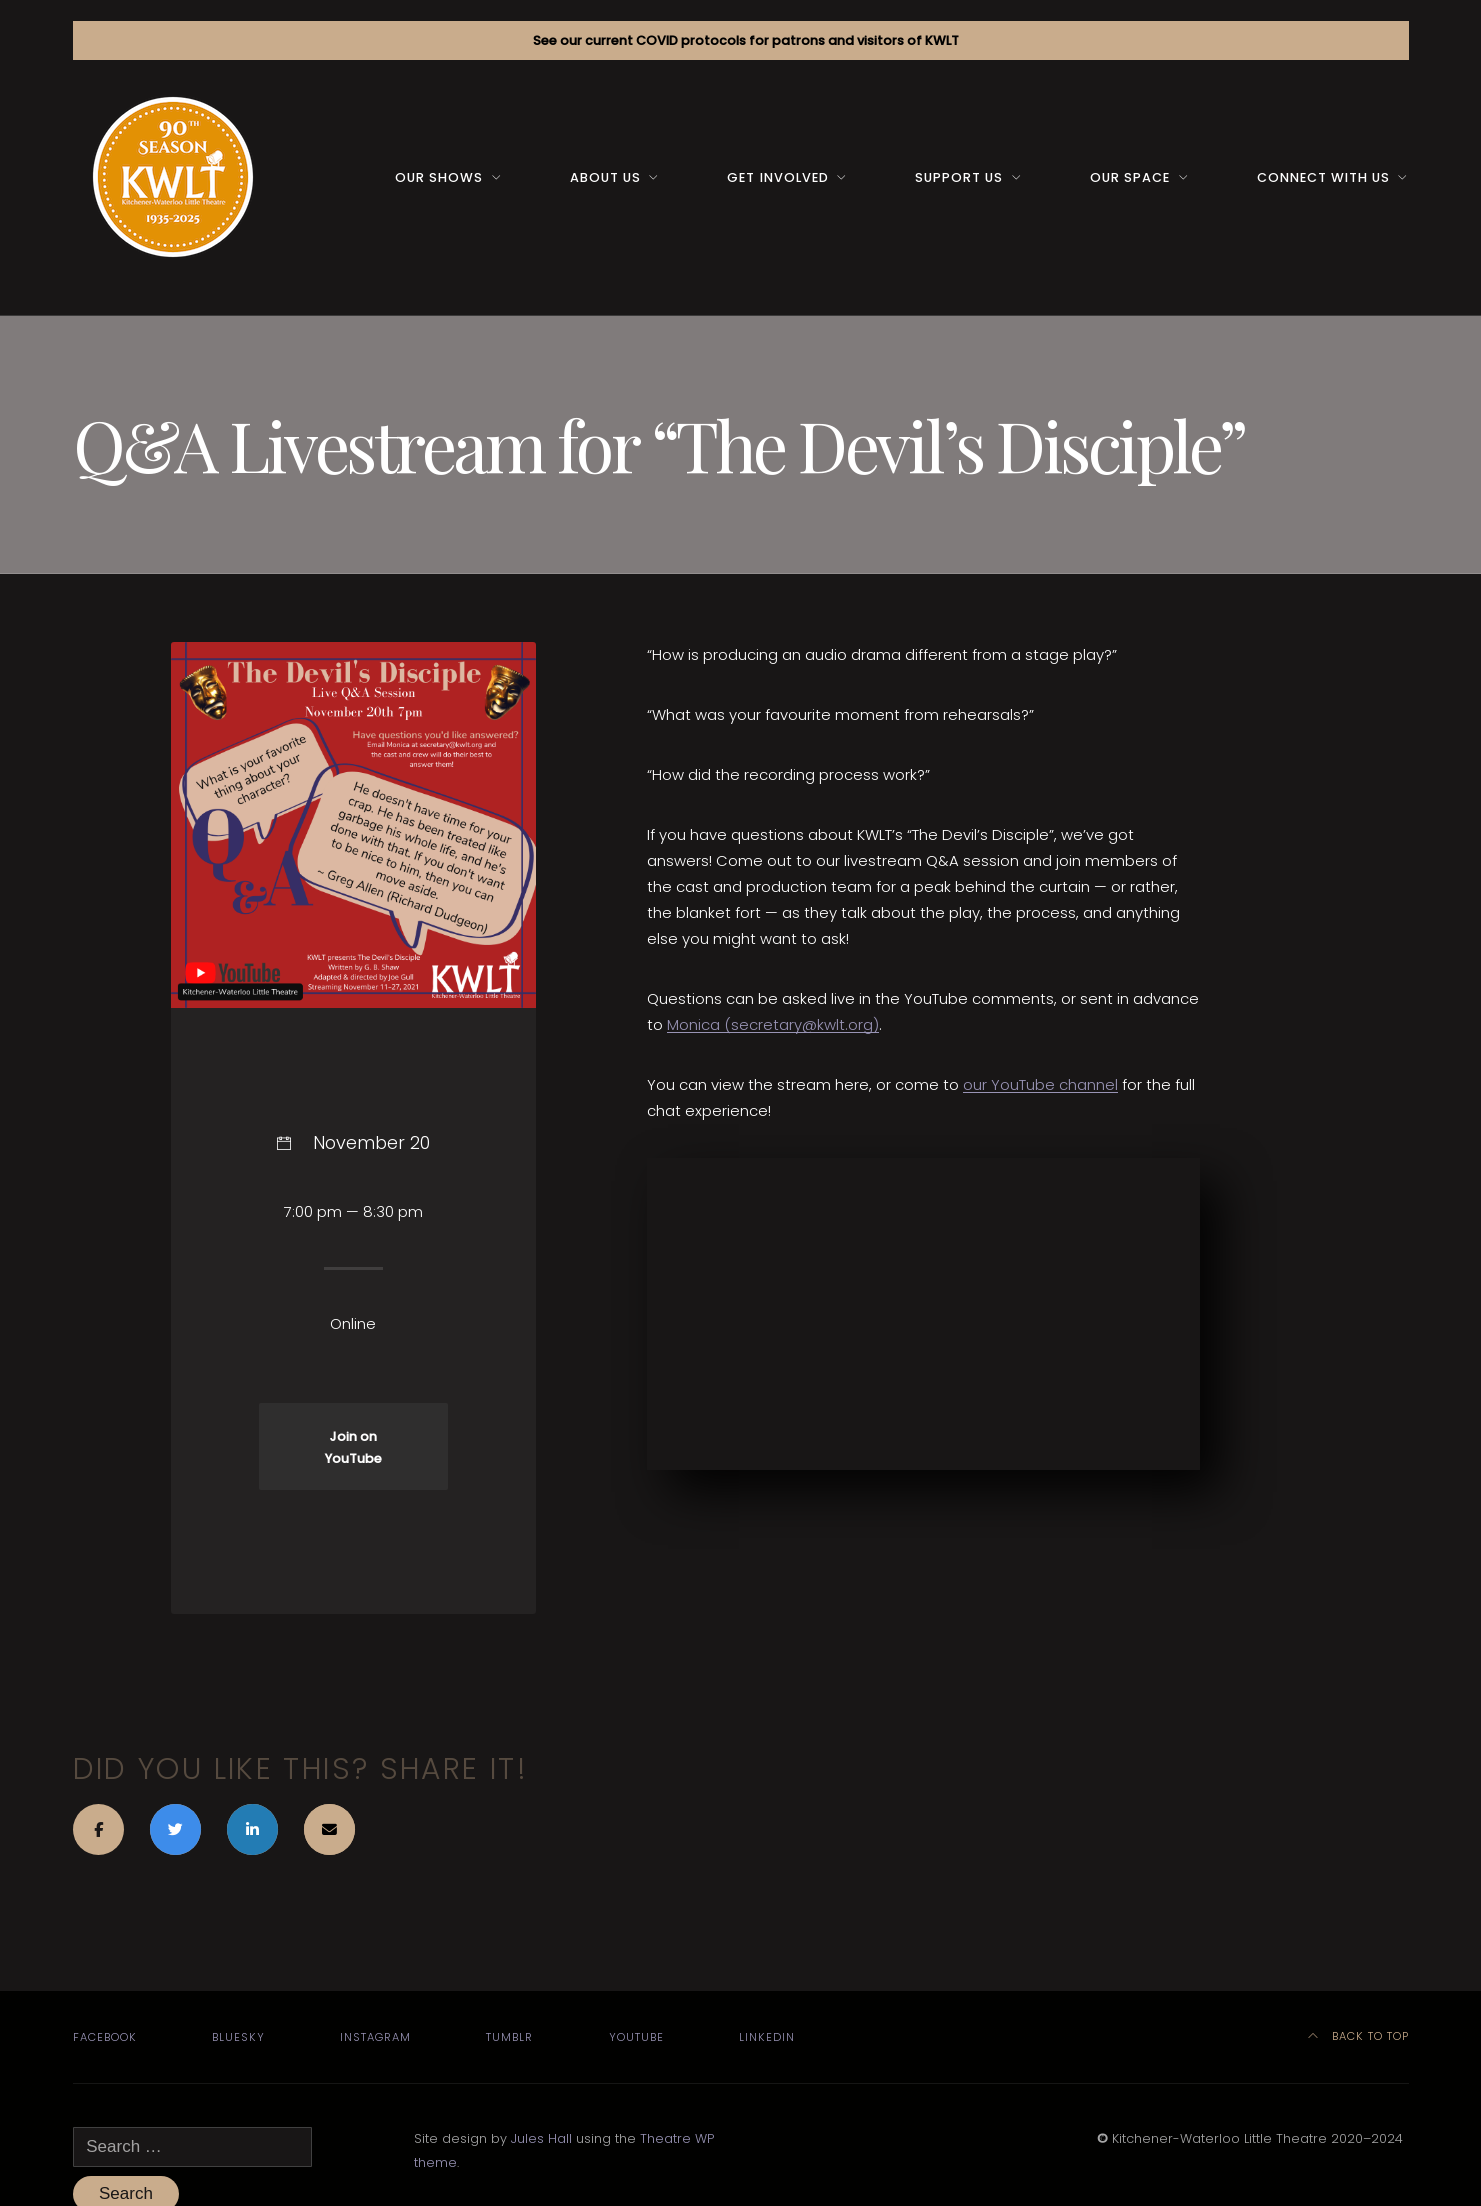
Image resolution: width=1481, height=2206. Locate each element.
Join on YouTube (353, 1447)
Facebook (105, 2037)
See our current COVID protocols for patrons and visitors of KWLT (746, 40)
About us (605, 177)
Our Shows (439, 177)
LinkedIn (767, 2037)
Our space (1130, 177)
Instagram (375, 2037)
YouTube (636, 2037)
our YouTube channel (1040, 1084)
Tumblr (509, 2037)
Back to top (1358, 2036)
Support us (959, 177)
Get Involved (777, 177)
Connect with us (1323, 177)
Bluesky (238, 2037)
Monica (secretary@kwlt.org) (773, 1024)
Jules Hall (541, 2138)
